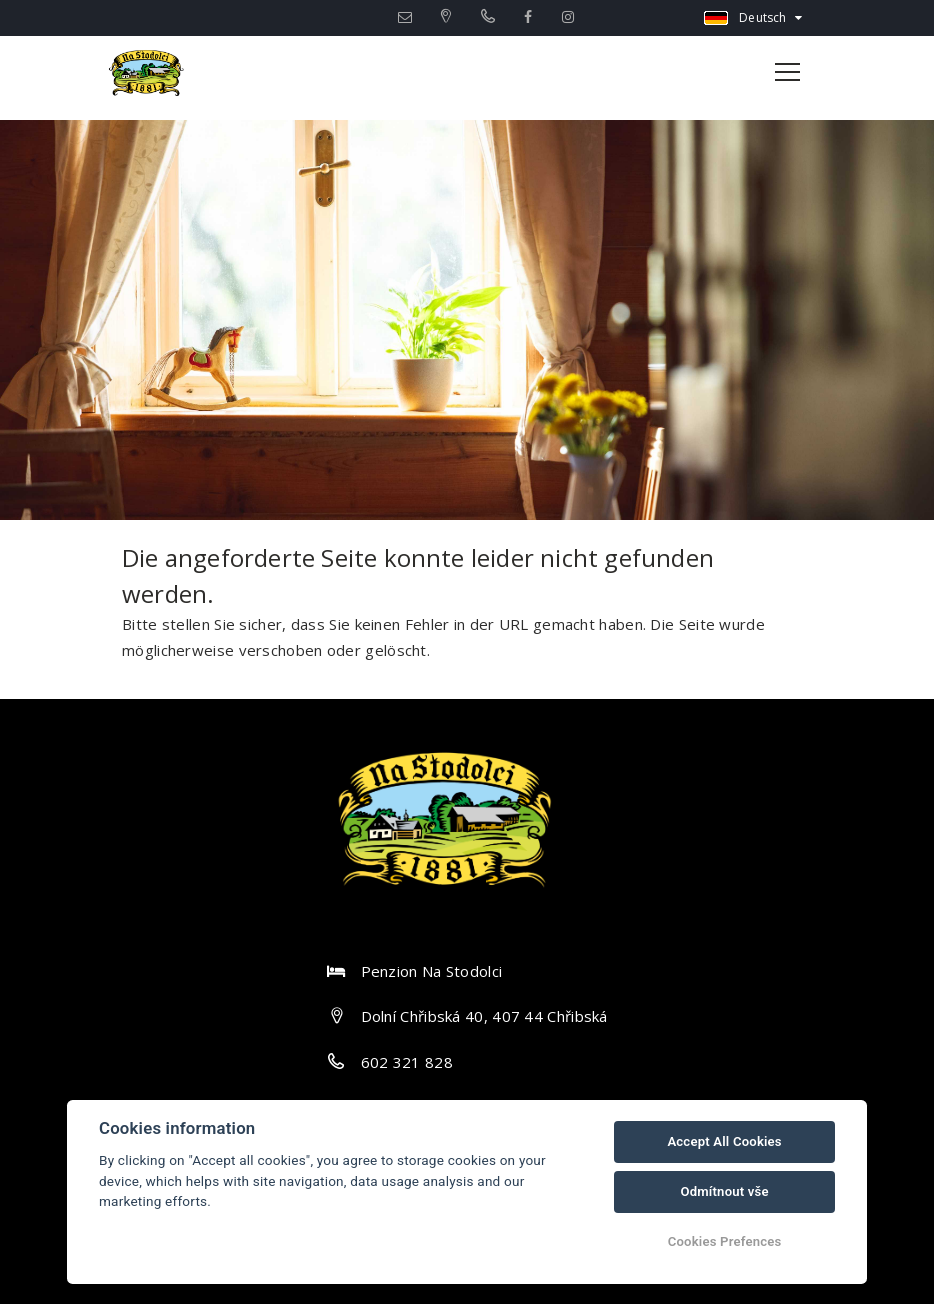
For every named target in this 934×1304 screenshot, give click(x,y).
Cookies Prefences (725, 1241)
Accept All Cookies (724, 1141)
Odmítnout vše (724, 1191)
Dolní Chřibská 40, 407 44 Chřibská (484, 1016)
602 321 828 (407, 1062)
